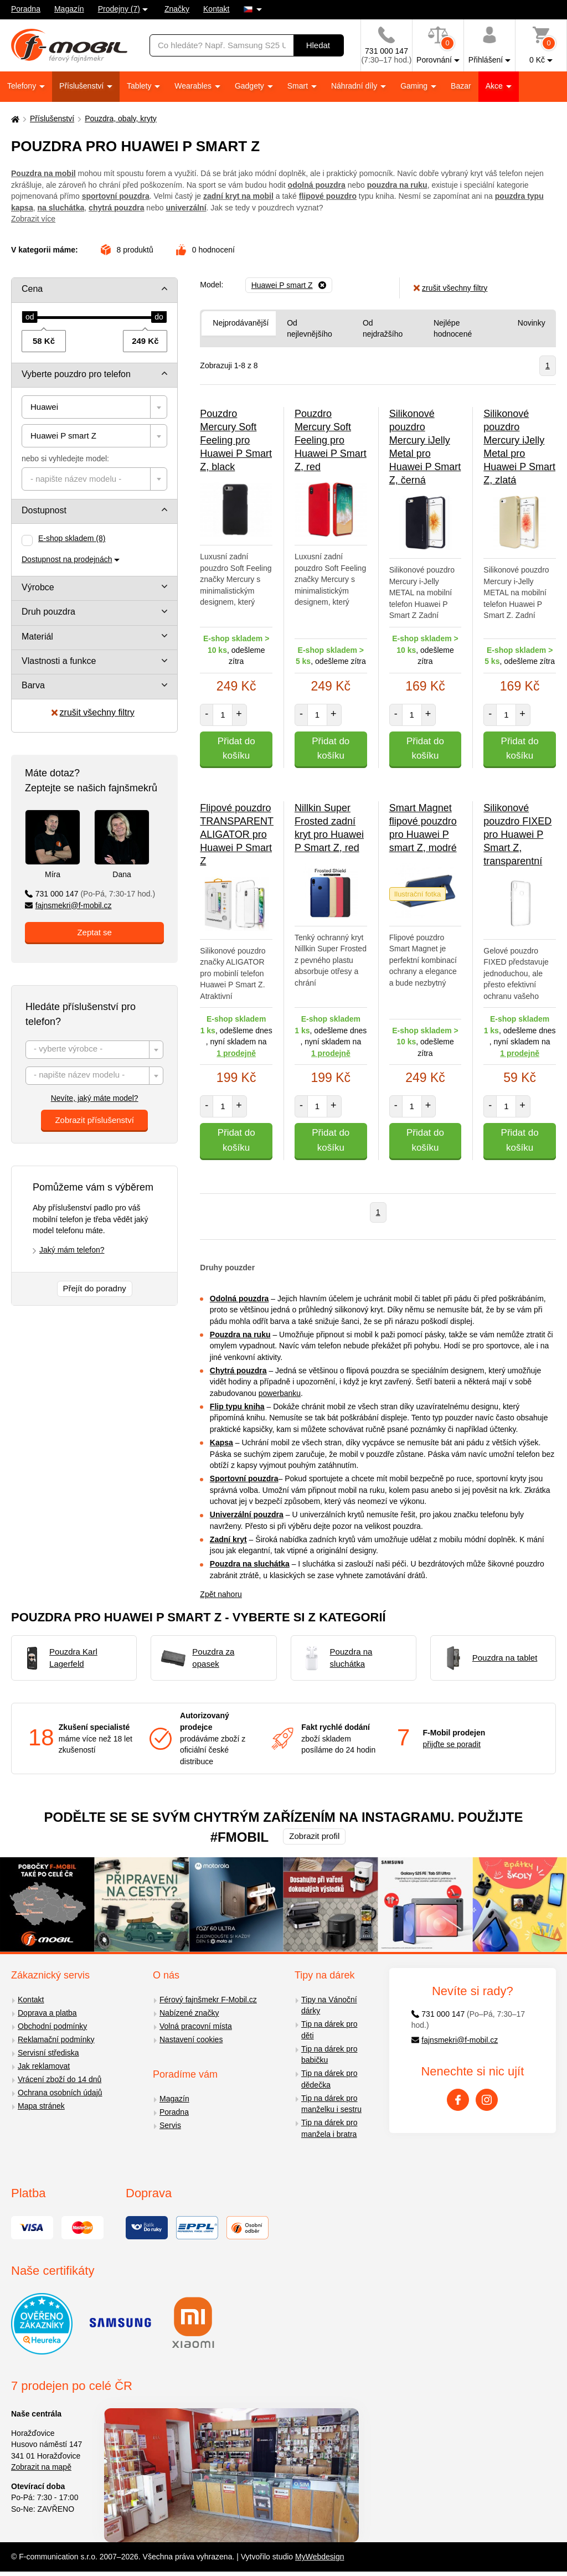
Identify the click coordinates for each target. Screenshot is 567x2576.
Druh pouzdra (48, 611)
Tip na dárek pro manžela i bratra (329, 2128)
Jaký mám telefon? (72, 1249)
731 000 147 (90, 893)
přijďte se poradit (452, 1744)
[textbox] (94, 479)
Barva (33, 685)
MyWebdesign (319, 2556)
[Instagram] (487, 2100)
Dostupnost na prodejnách (67, 559)
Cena (32, 288)
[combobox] (94, 407)
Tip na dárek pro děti (329, 2029)
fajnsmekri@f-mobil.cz (68, 905)
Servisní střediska (48, 2052)
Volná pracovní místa (195, 2026)
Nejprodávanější (241, 322)
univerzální (186, 207)
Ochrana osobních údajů (60, 2092)
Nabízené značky (189, 2012)
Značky (176, 8)
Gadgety (250, 85)
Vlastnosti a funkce (59, 661)
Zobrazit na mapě (41, 2466)
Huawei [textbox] (44, 406)
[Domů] (13, 119)
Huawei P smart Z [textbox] (63, 435)
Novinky (531, 322)
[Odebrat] (289, 285)
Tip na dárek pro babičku (329, 2054)
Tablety (140, 85)
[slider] (30, 317)
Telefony (22, 85)
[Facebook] (458, 2100)
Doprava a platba (47, 2012)
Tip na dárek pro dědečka (329, 2079)
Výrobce (38, 587)
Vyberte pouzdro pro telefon (76, 374)
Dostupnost (44, 510)
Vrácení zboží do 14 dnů (59, 2079)
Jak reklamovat (44, 2066)
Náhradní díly (355, 85)
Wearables (194, 85)
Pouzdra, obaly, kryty (121, 118)
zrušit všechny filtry (93, 712)
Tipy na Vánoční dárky (329, 2005)
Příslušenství (82, 85)
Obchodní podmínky (52, 2026)
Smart (298, 85)
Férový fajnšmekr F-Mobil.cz (208, 1999)
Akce (495, 85)
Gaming (415, 85)
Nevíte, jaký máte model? (94, 1098)
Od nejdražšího (383, 328)
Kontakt (216, 8)
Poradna (25, 8)
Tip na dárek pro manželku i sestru (331, 2104)
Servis (170, 2125)
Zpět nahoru (221, 1594)
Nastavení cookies (191, 2039)
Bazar (461, 85)
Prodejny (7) (119, 8)
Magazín (69, 8)
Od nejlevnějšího (309, 328)
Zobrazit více (33, 218)
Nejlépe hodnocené (453, 328)
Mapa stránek (41, 2105)
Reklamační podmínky (56, 2039)
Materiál (37, 636)
